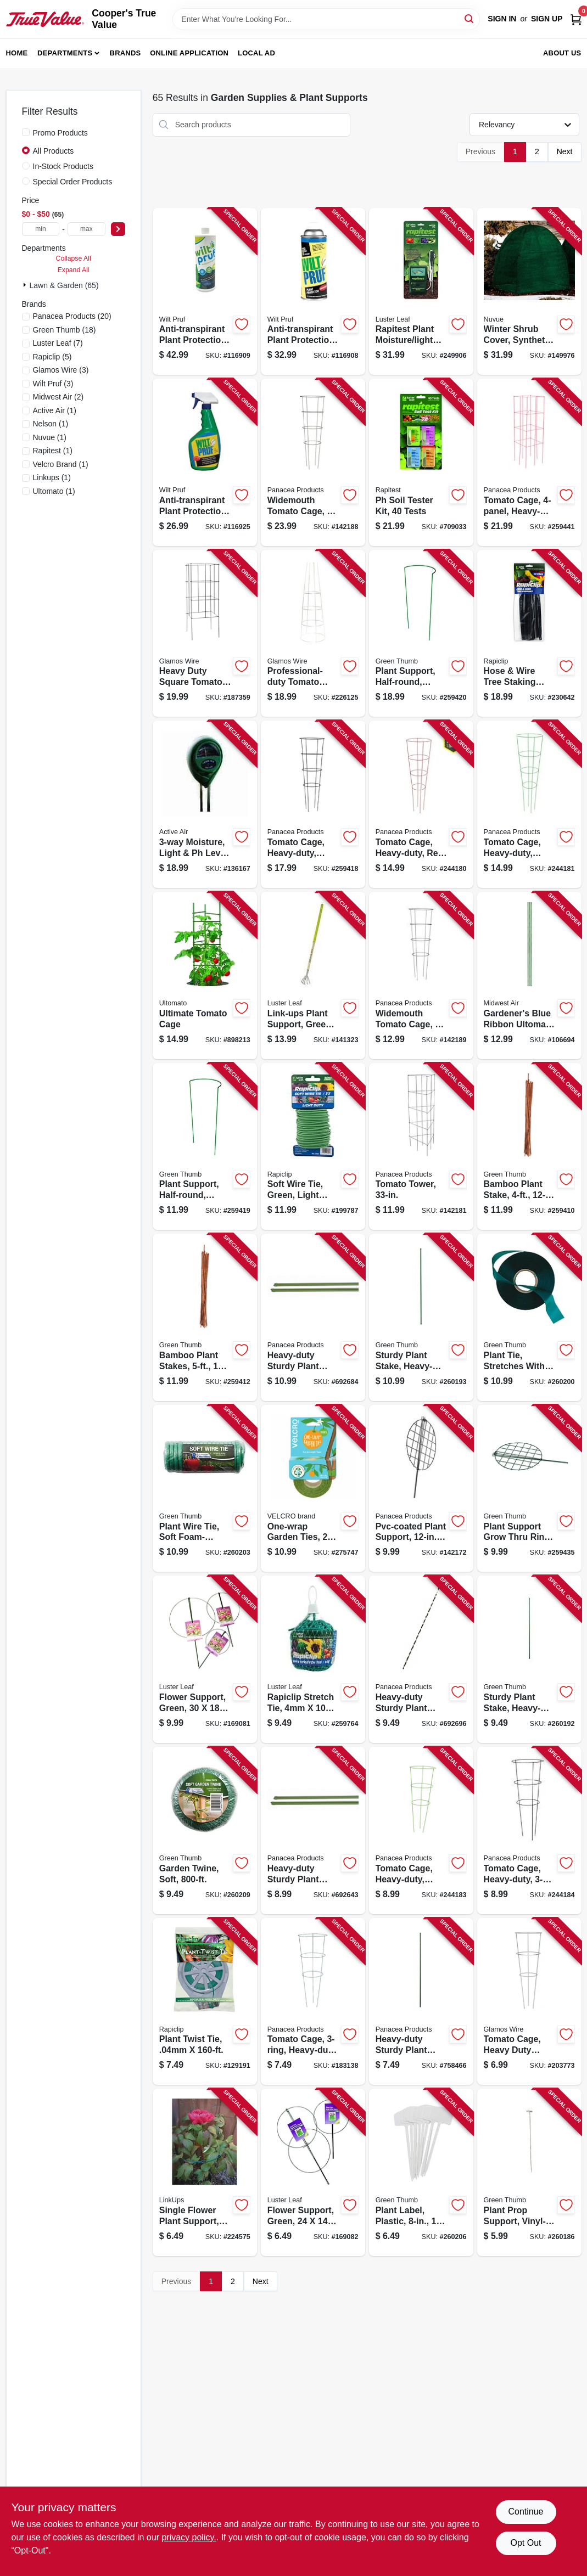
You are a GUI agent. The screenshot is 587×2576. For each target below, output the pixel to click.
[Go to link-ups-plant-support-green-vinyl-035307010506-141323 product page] (313, 975)
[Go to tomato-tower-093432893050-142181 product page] (421, 1146)
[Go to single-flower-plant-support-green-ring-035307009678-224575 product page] (205, 2172)
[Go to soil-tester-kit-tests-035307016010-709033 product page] (421, 462)
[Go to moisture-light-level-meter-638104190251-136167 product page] (205, 804)
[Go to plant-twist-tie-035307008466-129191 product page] (205, 2001)
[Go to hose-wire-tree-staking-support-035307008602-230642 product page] (529, 633)
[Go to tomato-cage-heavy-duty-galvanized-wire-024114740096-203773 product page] (529, 2001)
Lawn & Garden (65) (64, 285)
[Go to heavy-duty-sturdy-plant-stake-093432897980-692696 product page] (421, 1659)
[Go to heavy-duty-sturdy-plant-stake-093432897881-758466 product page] (421, 2001)
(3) (61, 369)
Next (565, 151)
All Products (53, 151)
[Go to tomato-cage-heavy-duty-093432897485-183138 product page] (313, 2001)
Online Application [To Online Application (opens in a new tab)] (189, 53)
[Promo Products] (26, 132)
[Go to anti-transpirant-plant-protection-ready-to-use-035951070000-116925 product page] (205, 462)
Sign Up (547, 18)
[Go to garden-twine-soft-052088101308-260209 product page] (205, 1830)
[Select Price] (118, 229)
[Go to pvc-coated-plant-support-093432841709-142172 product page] (421, 1488)
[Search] (470, 18)
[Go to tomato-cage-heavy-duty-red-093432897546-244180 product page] (421, 804)
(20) (72, 316)
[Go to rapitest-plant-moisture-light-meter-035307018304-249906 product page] (421, 291)
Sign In (502, 18)
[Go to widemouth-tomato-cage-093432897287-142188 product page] (313, 462)
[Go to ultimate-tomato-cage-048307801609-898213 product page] (205, 975)
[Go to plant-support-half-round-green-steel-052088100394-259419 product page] (205, 1146)
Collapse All (73, 258)
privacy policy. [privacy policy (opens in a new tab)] (188, 2537)
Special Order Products (73, 181)
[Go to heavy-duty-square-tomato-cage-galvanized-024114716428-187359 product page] (205, 633)
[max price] (86, 229)
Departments (64, 53)
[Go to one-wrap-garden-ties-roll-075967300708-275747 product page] (313, 1488)
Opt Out (525, 2542)
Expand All (74, 270)
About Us (562, 53)
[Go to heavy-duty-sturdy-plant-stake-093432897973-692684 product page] (313, 1317)
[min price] (41, 229)
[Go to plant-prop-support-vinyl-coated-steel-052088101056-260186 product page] (529, 2172)
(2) (58, 396)
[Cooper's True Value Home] (45, 19)
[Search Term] (326, 19)
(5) (52, 356)
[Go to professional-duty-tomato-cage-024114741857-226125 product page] (313, 633)
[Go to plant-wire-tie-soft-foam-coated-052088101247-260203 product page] (205, 1488)
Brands (125, 53)
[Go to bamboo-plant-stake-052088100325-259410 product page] (529, 1146)
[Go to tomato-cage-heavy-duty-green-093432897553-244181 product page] (529, 804)
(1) (54, 410)
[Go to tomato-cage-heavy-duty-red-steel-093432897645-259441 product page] (529, 462)
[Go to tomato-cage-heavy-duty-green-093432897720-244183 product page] (421, 1830)
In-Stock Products (63, 166)
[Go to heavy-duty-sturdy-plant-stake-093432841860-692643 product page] (313, 1830)
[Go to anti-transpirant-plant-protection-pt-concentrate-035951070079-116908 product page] (313, 291)
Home (17, 53)
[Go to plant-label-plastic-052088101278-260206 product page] (421, 2172)
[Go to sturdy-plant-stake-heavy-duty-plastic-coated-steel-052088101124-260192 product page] (529, 1659)
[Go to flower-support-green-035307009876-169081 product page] (205, 1659)
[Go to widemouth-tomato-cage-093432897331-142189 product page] (421, 975)
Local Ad (256, 53)
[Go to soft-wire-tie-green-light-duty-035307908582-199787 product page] (313, 1146)
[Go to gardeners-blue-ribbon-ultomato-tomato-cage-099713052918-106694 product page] (529, 975)
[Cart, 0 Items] (576, 19)
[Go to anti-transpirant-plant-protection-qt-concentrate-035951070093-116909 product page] (205, 291)
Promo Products (60, 133)
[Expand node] (26, 285)
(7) (58, 343)
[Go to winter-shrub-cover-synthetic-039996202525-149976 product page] (529, 291)
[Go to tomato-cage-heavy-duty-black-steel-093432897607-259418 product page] (313, 804)
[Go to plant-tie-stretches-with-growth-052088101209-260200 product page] (529, 1317)
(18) (64, 329)
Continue (525, 2511)
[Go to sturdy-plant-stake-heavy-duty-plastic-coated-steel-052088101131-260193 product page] (421, 1317)
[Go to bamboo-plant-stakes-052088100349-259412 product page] (205, 1317)
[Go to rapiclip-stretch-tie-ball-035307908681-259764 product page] (313, 1659)
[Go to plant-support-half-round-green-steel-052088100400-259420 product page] (421, 633)
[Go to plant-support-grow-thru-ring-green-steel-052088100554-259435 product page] (529, 1488)
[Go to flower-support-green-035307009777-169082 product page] (313, 2172)
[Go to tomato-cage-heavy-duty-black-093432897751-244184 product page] (529, 1830)
